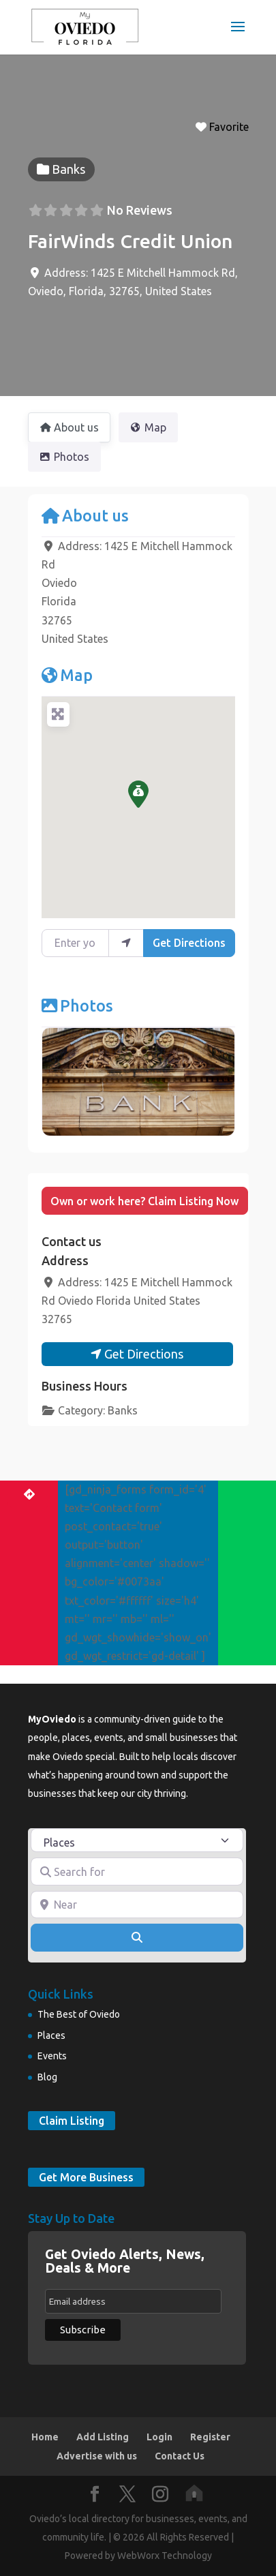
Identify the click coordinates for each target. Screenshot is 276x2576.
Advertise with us (97, 2456)
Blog (47, 2077)
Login (159, 2436)
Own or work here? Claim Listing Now (144, 1201)
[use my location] (126, 942)
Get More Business (86, 2177)
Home (45, 2436)
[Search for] (137, 1871)
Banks (123, 1410)
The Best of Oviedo (78, 2014)
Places (51, 2035)
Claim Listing (71, 2121)
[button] (138, 794)
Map (67, 675)
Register (210, 2436)
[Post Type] (137, 1840)
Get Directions (189, 943)
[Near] (137, 1904)
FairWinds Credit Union (130, 241)
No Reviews (139, 210)
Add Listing (102, 2436)
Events (52, 2055)
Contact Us (179, 2456)
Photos (77, 1005)
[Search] (137, 1937)
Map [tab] (148, 427)
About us (85, 515)
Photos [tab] (64, 457)
